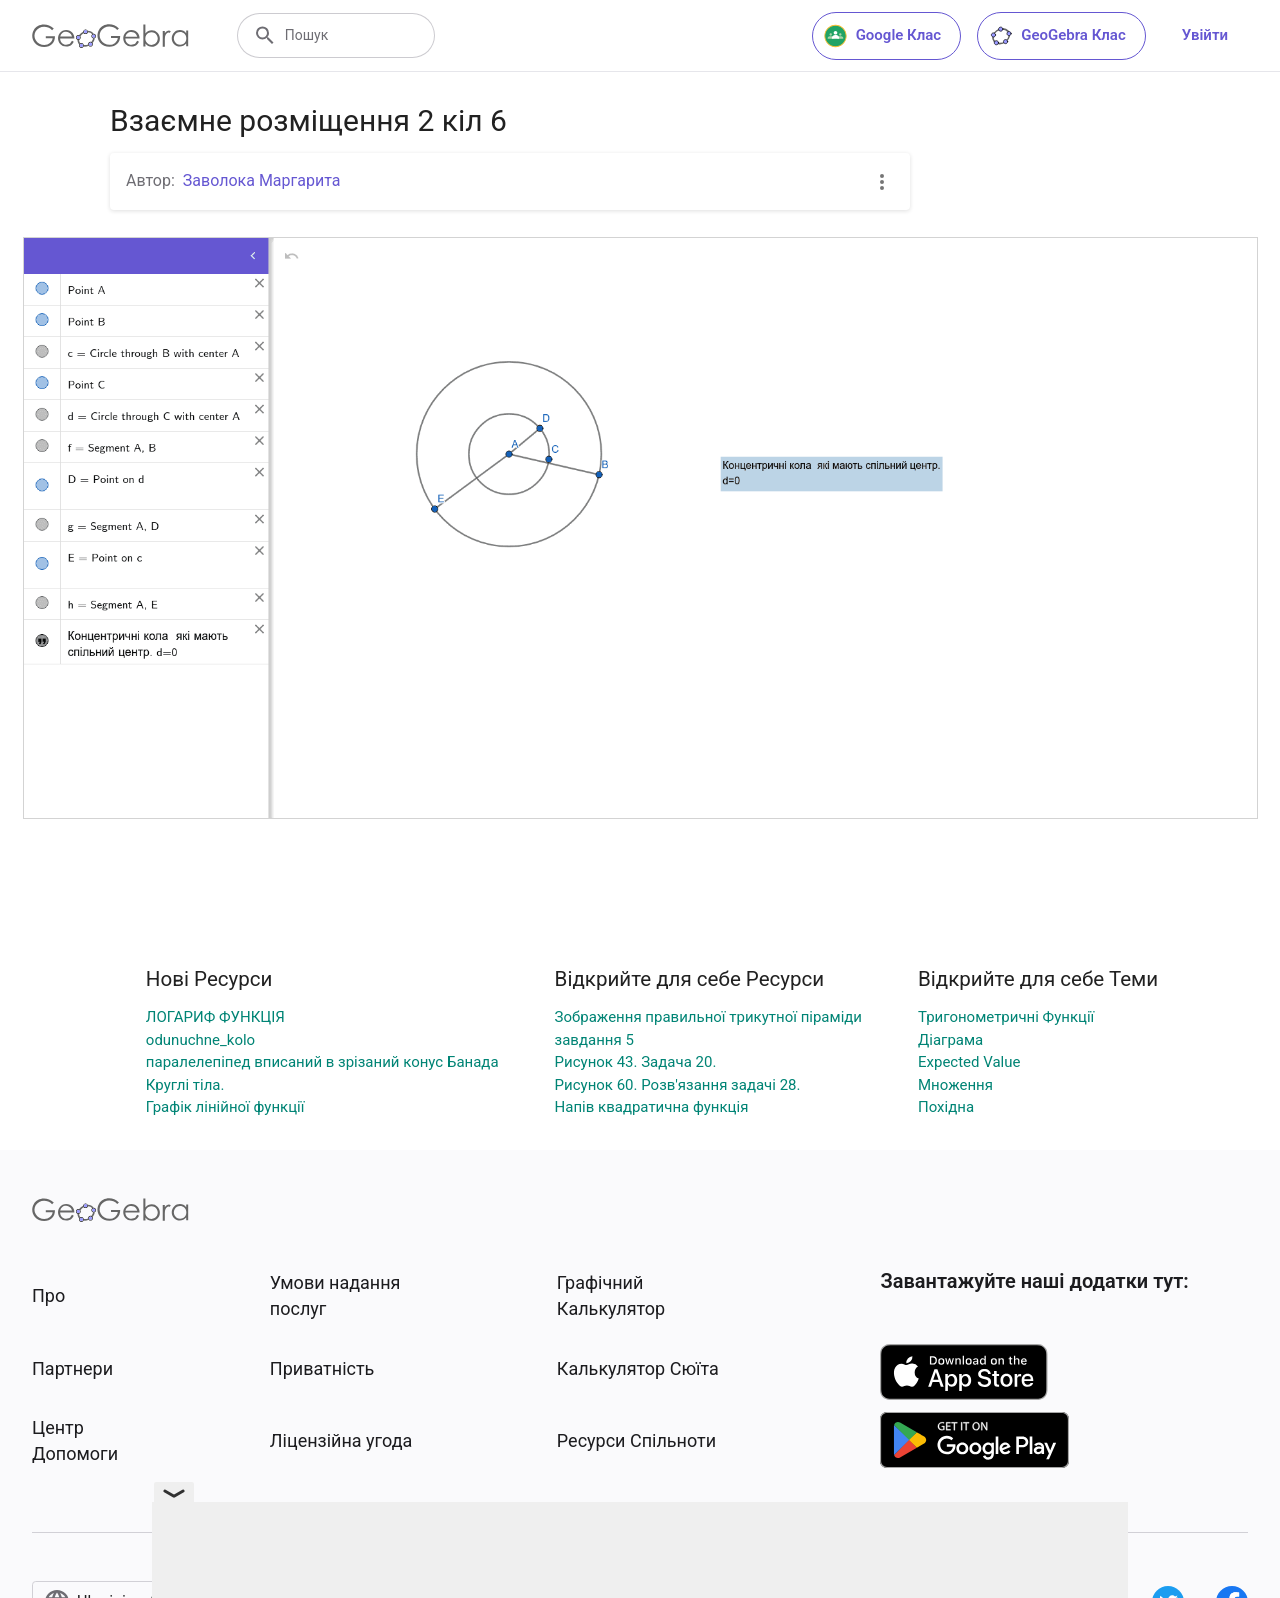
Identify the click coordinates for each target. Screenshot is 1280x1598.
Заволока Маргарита (262, 180)
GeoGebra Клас (1057, 36)
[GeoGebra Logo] (110, 36)
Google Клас (883, 36)
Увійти (1205, 35)
